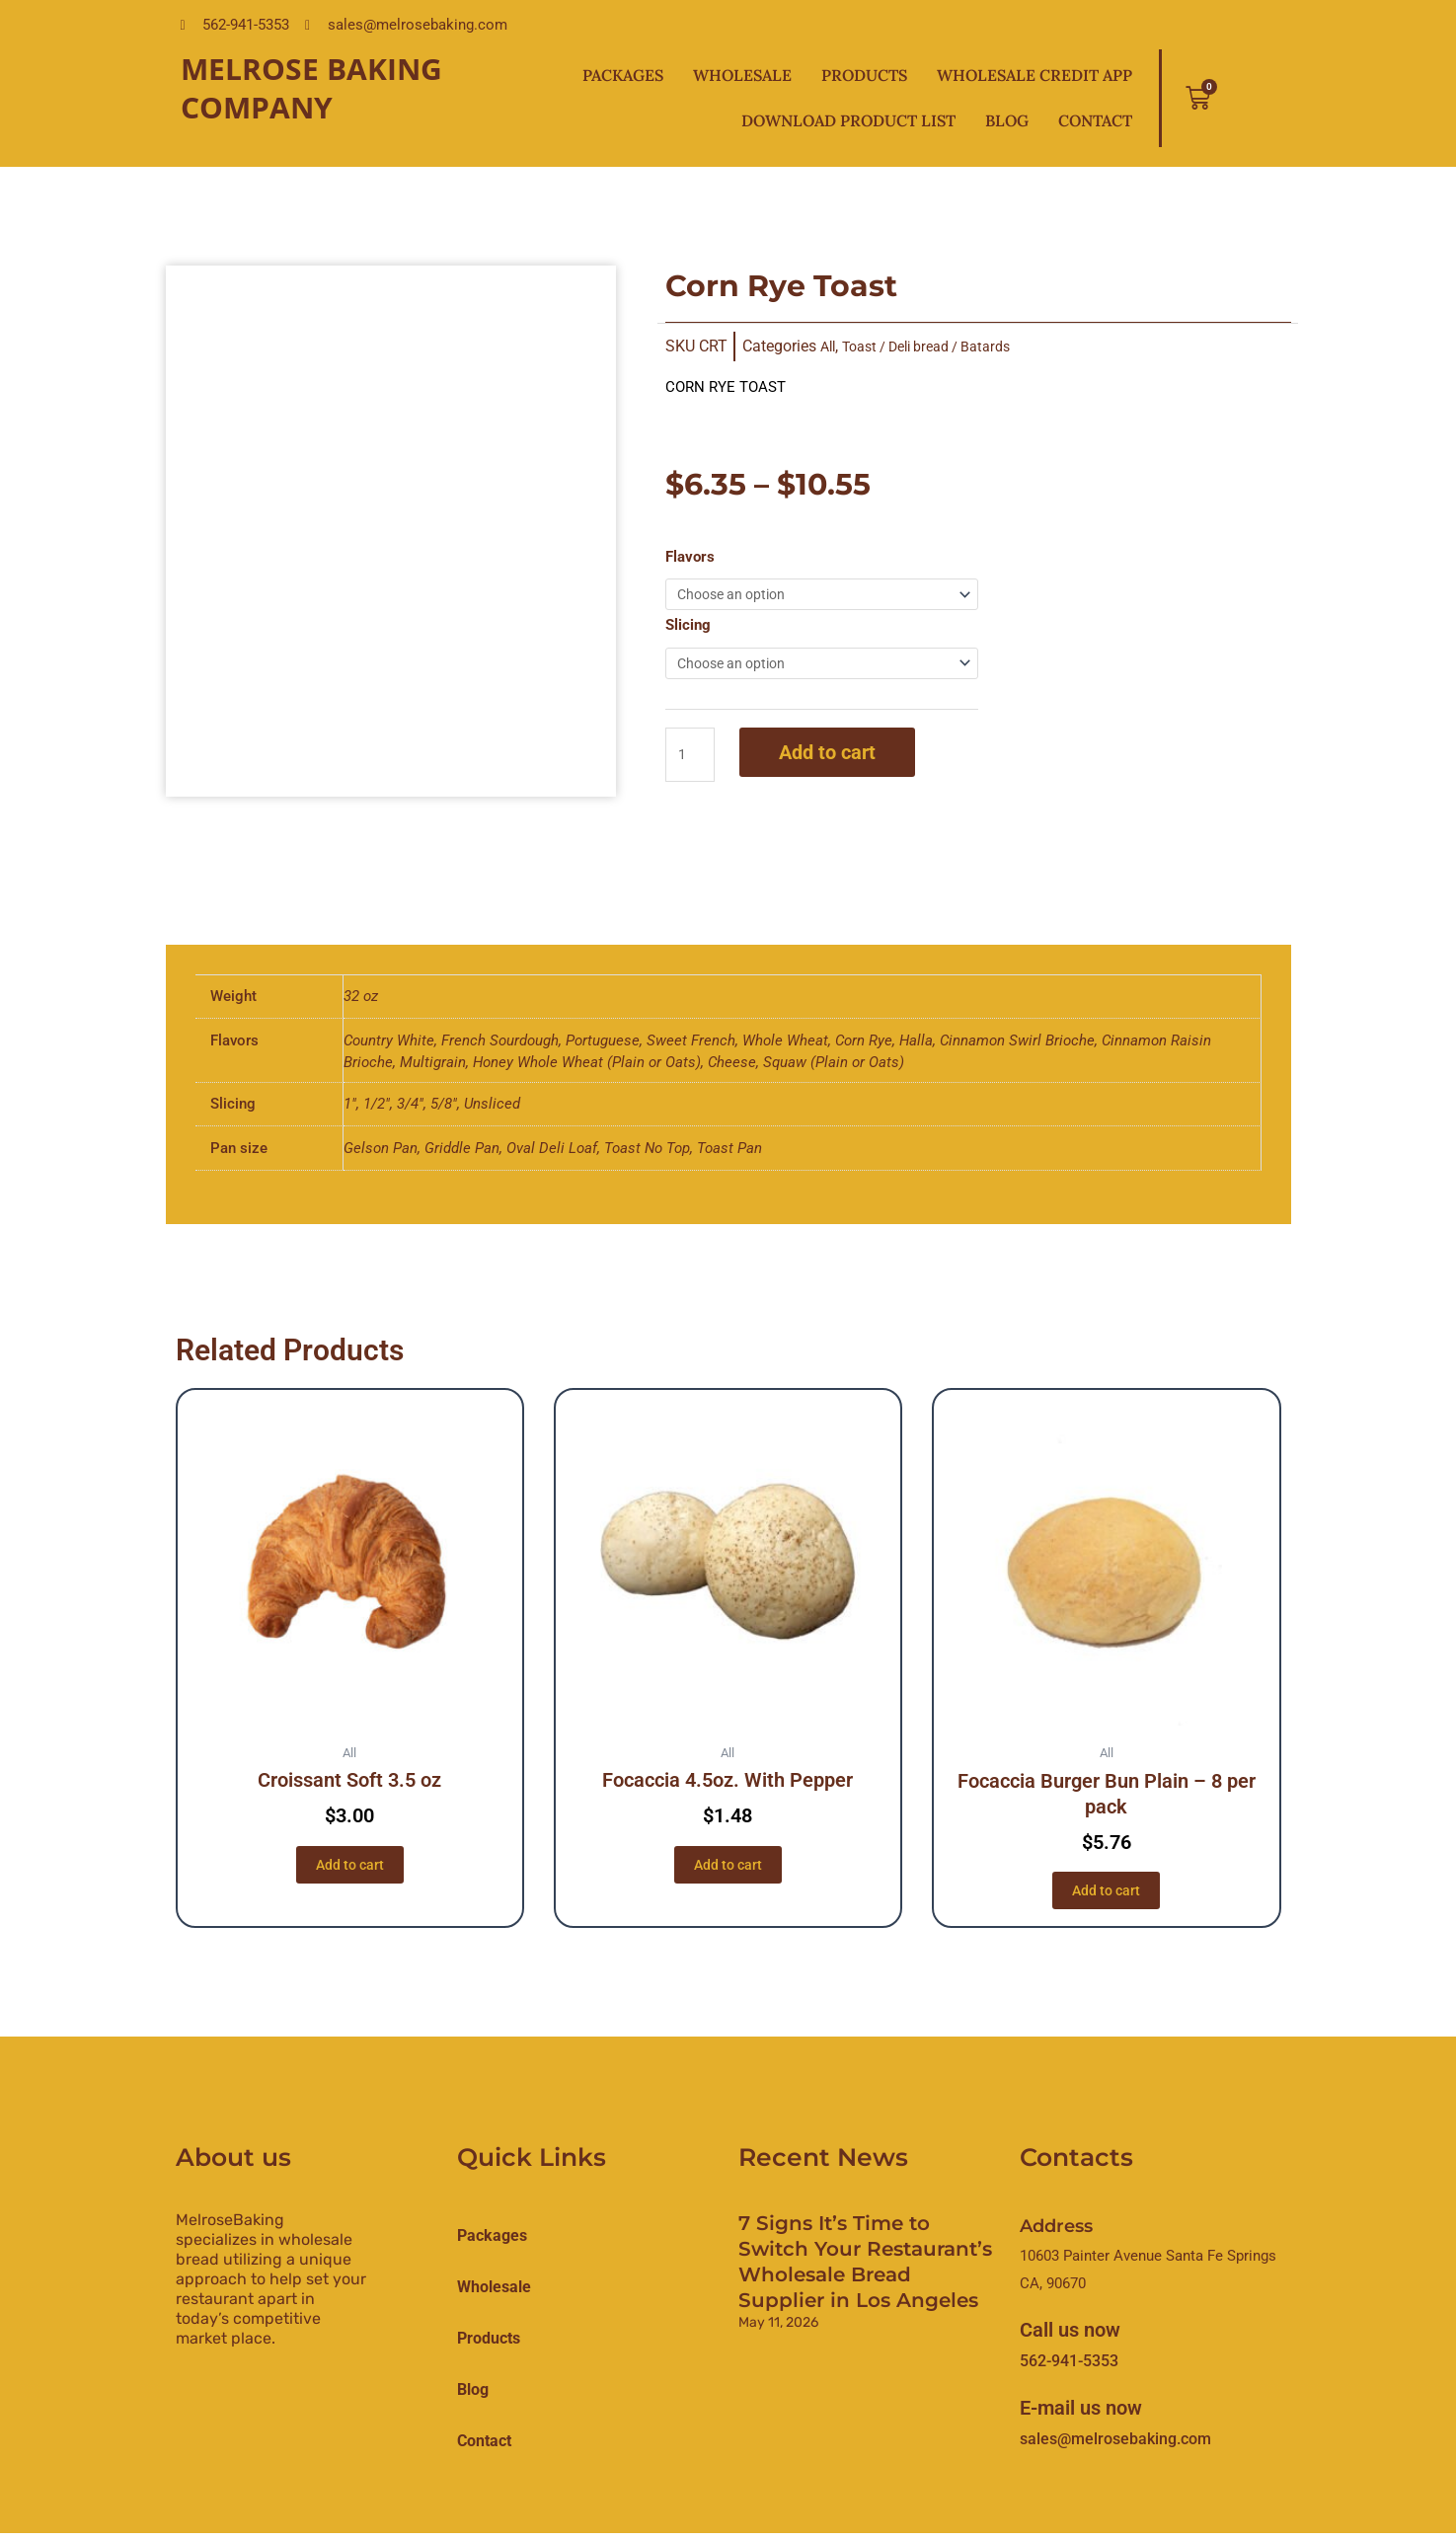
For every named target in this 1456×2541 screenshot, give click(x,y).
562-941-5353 (1069, 2368)
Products (864, 75)
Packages (622, 75)
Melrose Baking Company (311, 87)
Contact (1095, 120)
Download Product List (848, 120)
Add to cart (831, 758)
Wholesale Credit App (1034, 75)
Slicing (688, 628)
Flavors (690, 557)
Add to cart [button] (349, 1871)
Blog (1007, 120)
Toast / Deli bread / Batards (941, 346)
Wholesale (742, 75)
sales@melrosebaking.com (1115, 2446)
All (829, 346)
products (488, 2346)
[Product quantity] (692, 760)
